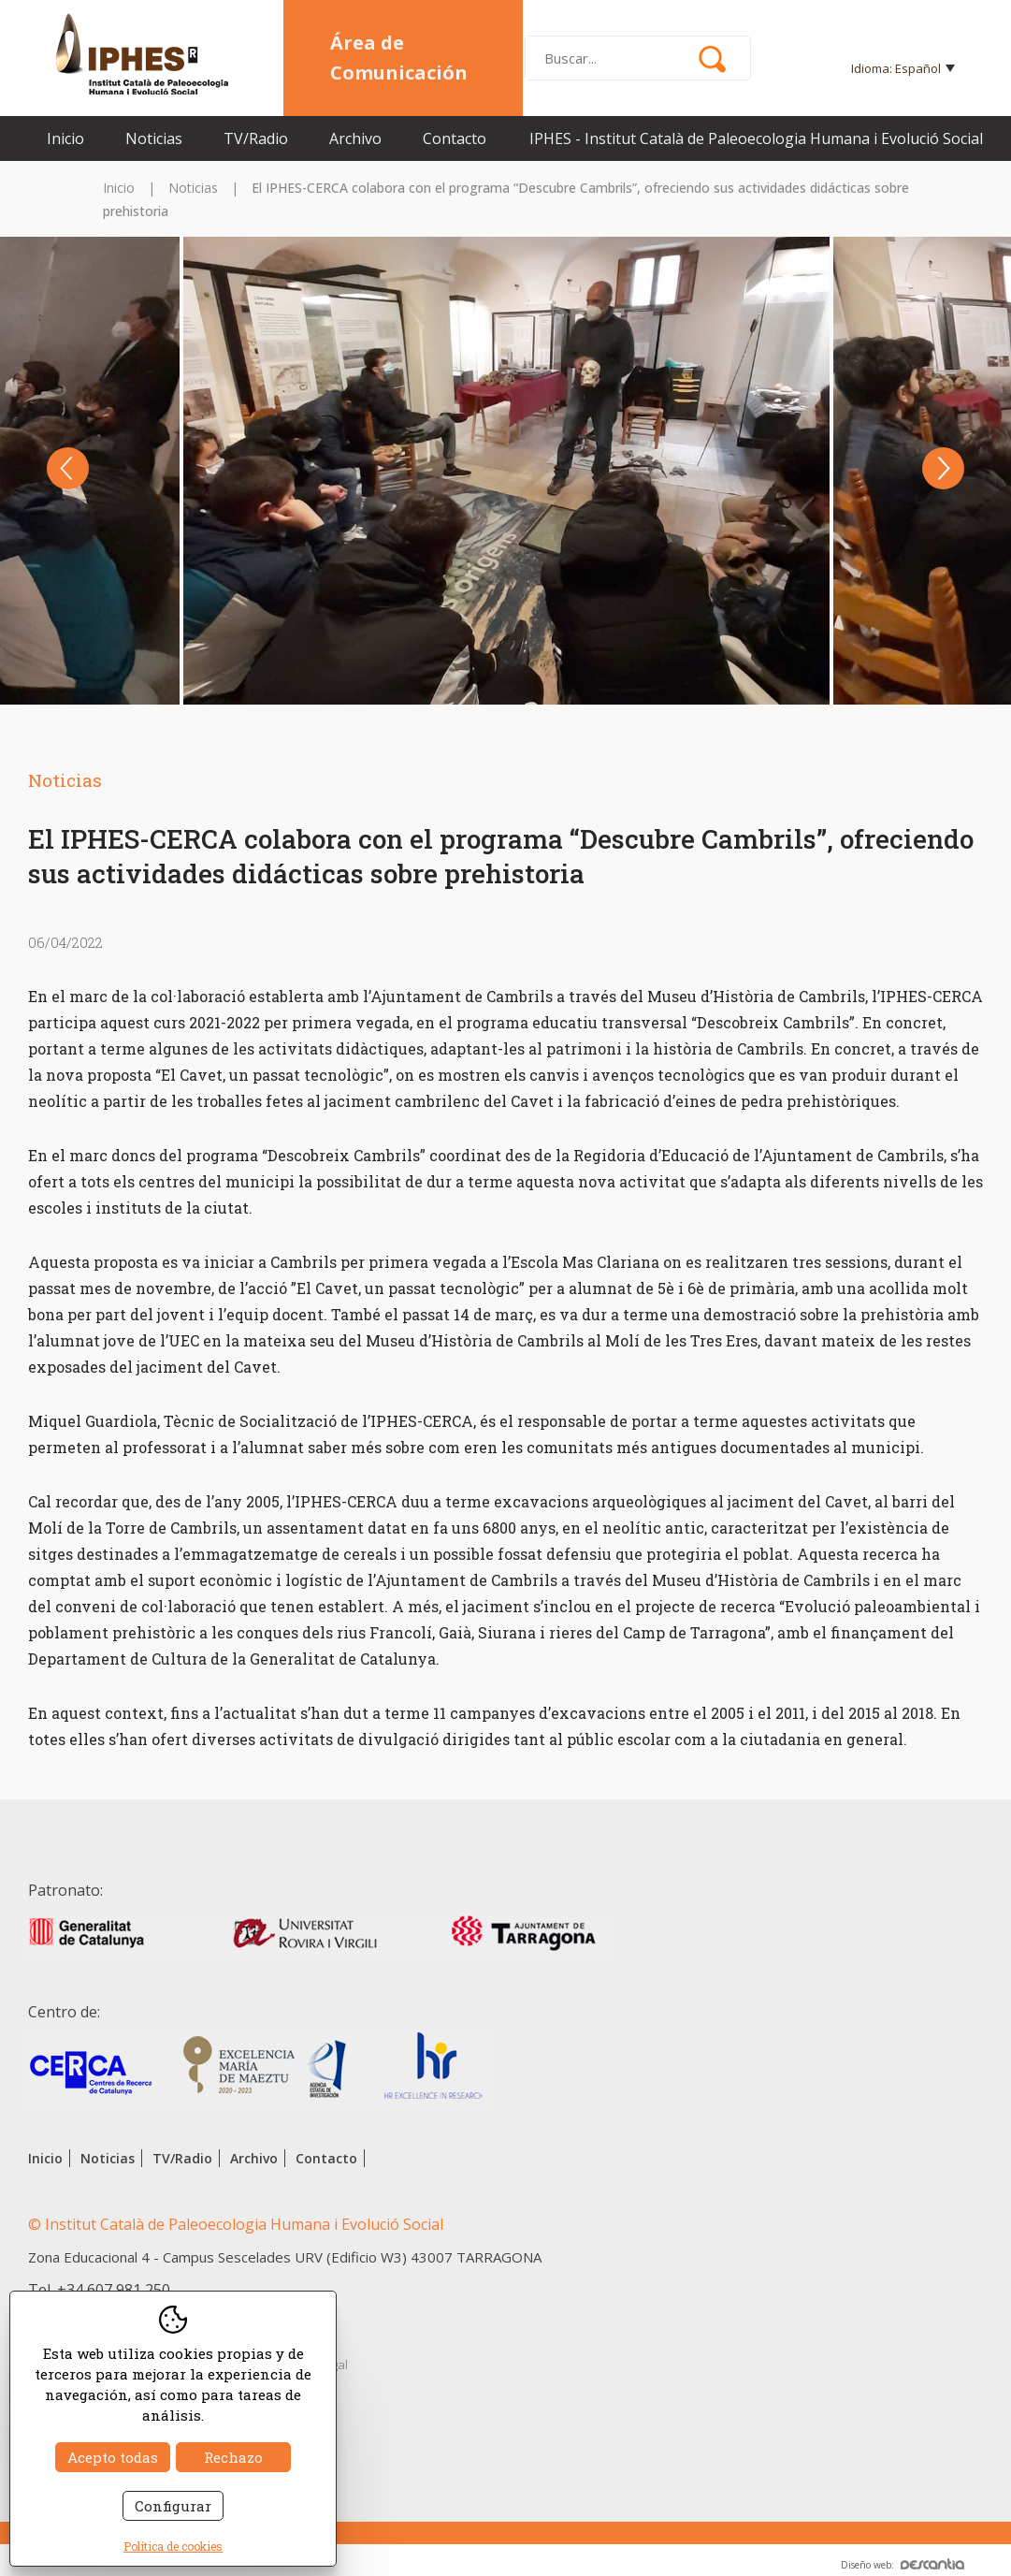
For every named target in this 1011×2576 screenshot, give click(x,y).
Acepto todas (112, 2457)
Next (943, 468)
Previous (68, 468)
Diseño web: (902, 2564)
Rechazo (233, 2457)
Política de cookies (173, 2546)
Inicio (65, 138)
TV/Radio (256, 138)
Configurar (173, 2505)
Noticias (153, 138)
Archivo (355, 138)
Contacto (454, 138)
